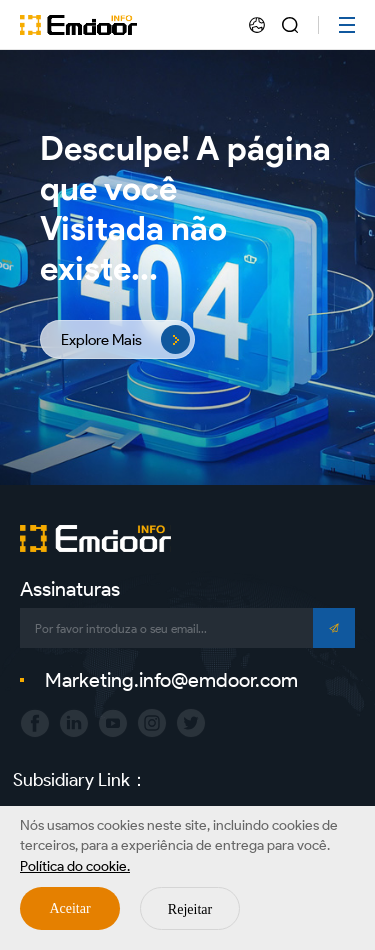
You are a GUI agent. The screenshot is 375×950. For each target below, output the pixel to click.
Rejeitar (190, 909)
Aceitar (69, 908)
